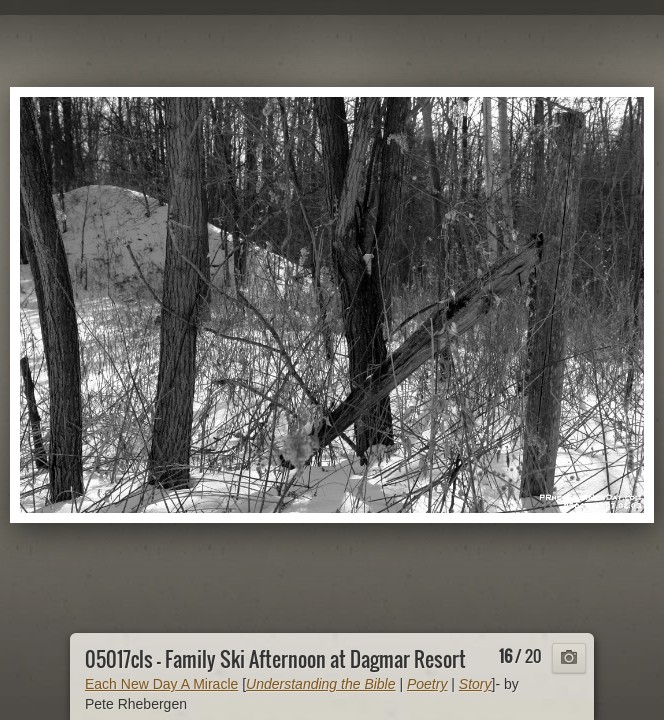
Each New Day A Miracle (161, 684)
